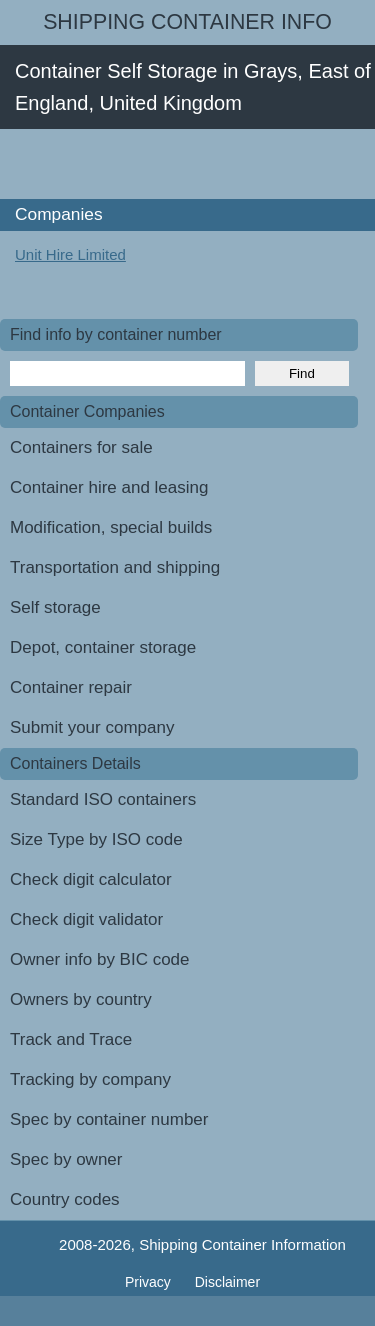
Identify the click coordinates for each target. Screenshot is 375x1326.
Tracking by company (90, 1079)
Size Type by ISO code (96, 839)
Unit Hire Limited (70, 254)
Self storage (55, 607)
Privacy (150, 1282)
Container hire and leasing (109, 487)
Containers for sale (81, 447)
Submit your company (92, 727)
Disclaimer (227, 1282)
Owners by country (81, 999)
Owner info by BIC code (100, 959)
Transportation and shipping (115, 567)
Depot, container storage (103, 647)
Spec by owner (66, 1159)
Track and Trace (71, 1039)
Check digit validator (86, 919)
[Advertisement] (187, 164)
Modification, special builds (111, 527)
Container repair (71, 687)
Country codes (65, 1199)
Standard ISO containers (103, 799)
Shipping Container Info (187, 22)
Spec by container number (109, 1119)
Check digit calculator (91, 879)
